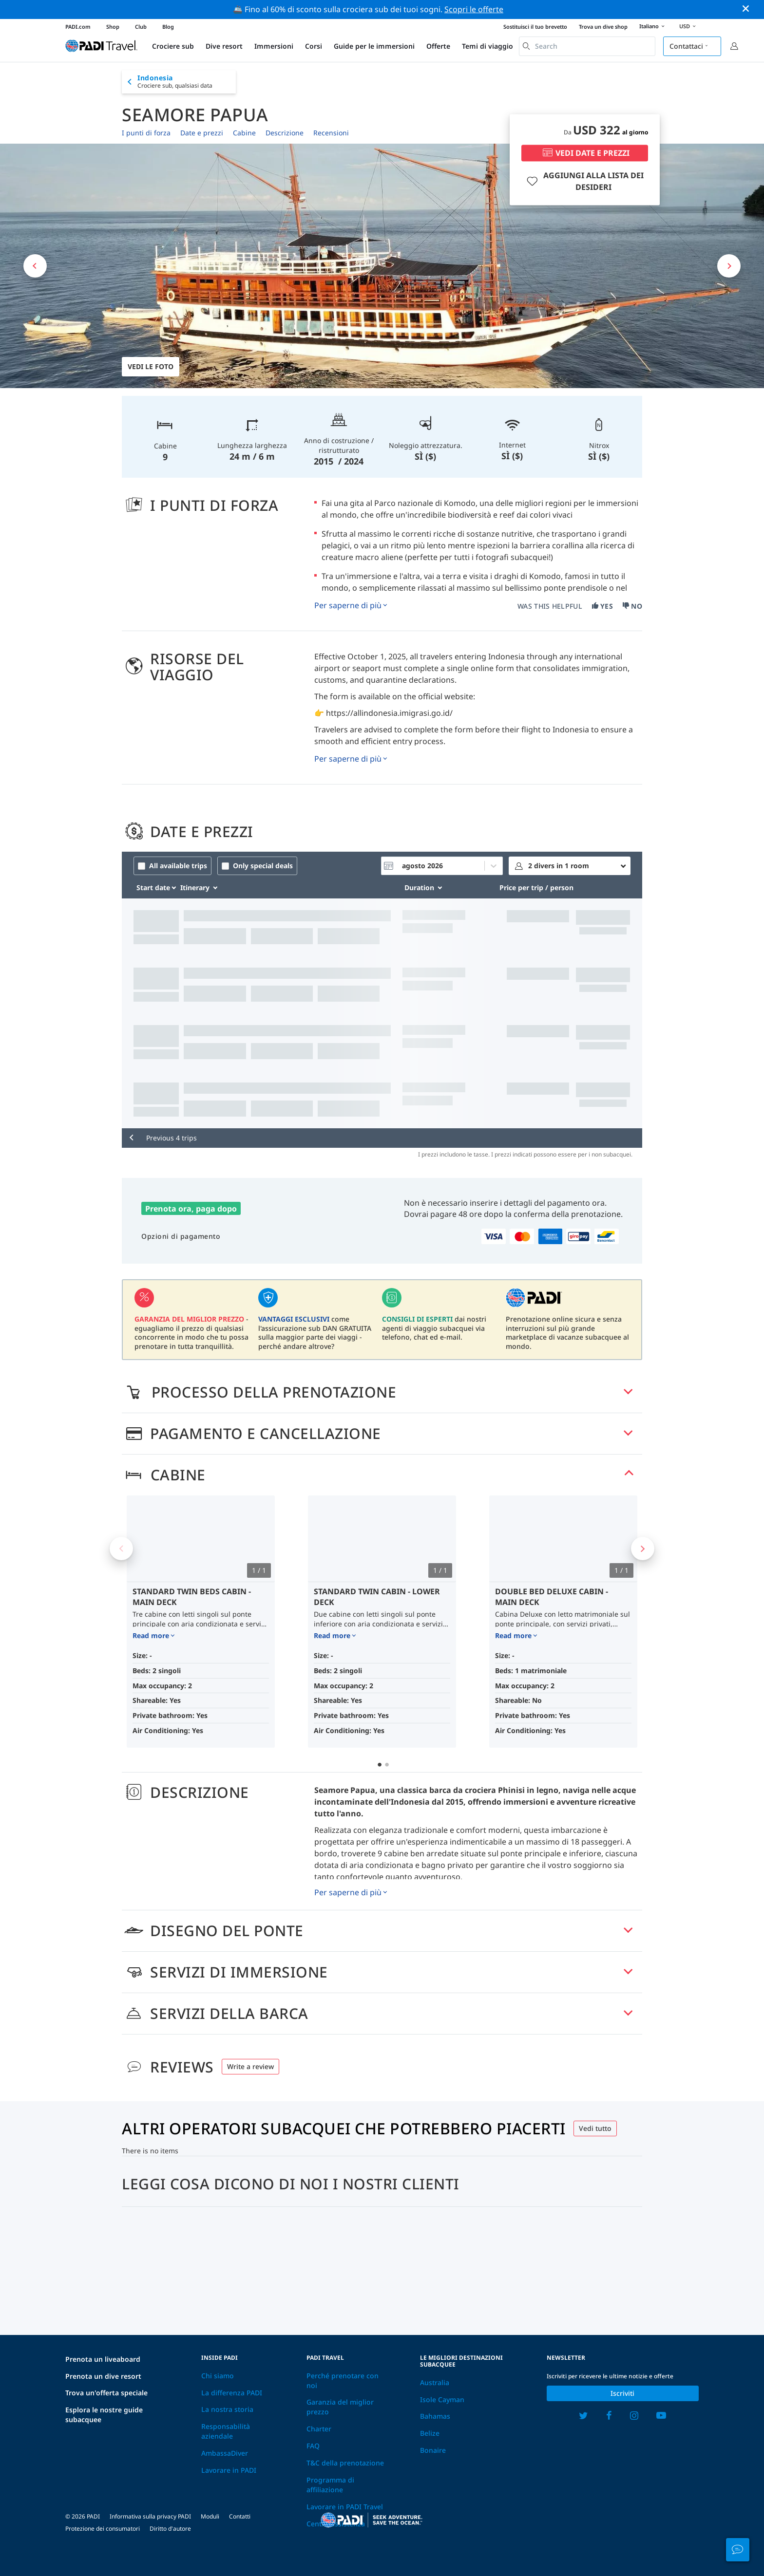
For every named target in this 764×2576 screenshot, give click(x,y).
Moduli (210, 2516)
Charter (318, 2428)
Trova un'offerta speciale (106, 2392)
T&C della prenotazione (345, 2462)
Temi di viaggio (487, 46)
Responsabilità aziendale (225, 2431)
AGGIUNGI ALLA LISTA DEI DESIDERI (584, 181)
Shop (112, 26)
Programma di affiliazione (330, 2484)
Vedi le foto (150, 366)
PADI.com (78, 26)
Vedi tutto (595, 2128)
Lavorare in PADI (228, 2470)
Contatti (239, 2516)
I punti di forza (146, 132)
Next (642, 1548)
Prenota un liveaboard (102, 2359)
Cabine (244, 132)
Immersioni (273, 46)
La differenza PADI (231, 2392)
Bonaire (433, 2450)
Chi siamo (217, 2375)
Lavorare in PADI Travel (344, 2506)
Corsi (313, 46)
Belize (429, 2433)
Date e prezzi (201, 132)
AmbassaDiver (224, 2453)
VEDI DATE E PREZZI (585, 153)
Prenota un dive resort (103, 2376)
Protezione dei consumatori (102, 2528)
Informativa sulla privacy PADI (150, 2516)
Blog (168, 26)
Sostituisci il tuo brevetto (535, 26)
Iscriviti (622, 2393)
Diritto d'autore (170, 2528)
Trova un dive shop (603, 26)
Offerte (438, 46)
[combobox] (587, 46)
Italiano (653, 27)
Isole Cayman (442, 2399)
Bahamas (435, 2416)
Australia (434, 2382)
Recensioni (331, 132)
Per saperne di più (348, 605)
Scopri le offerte (473, 9)
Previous (121, 1548)
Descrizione (285, 132)
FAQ (313, 2445)
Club (141, 26)
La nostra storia (227, 2409)
